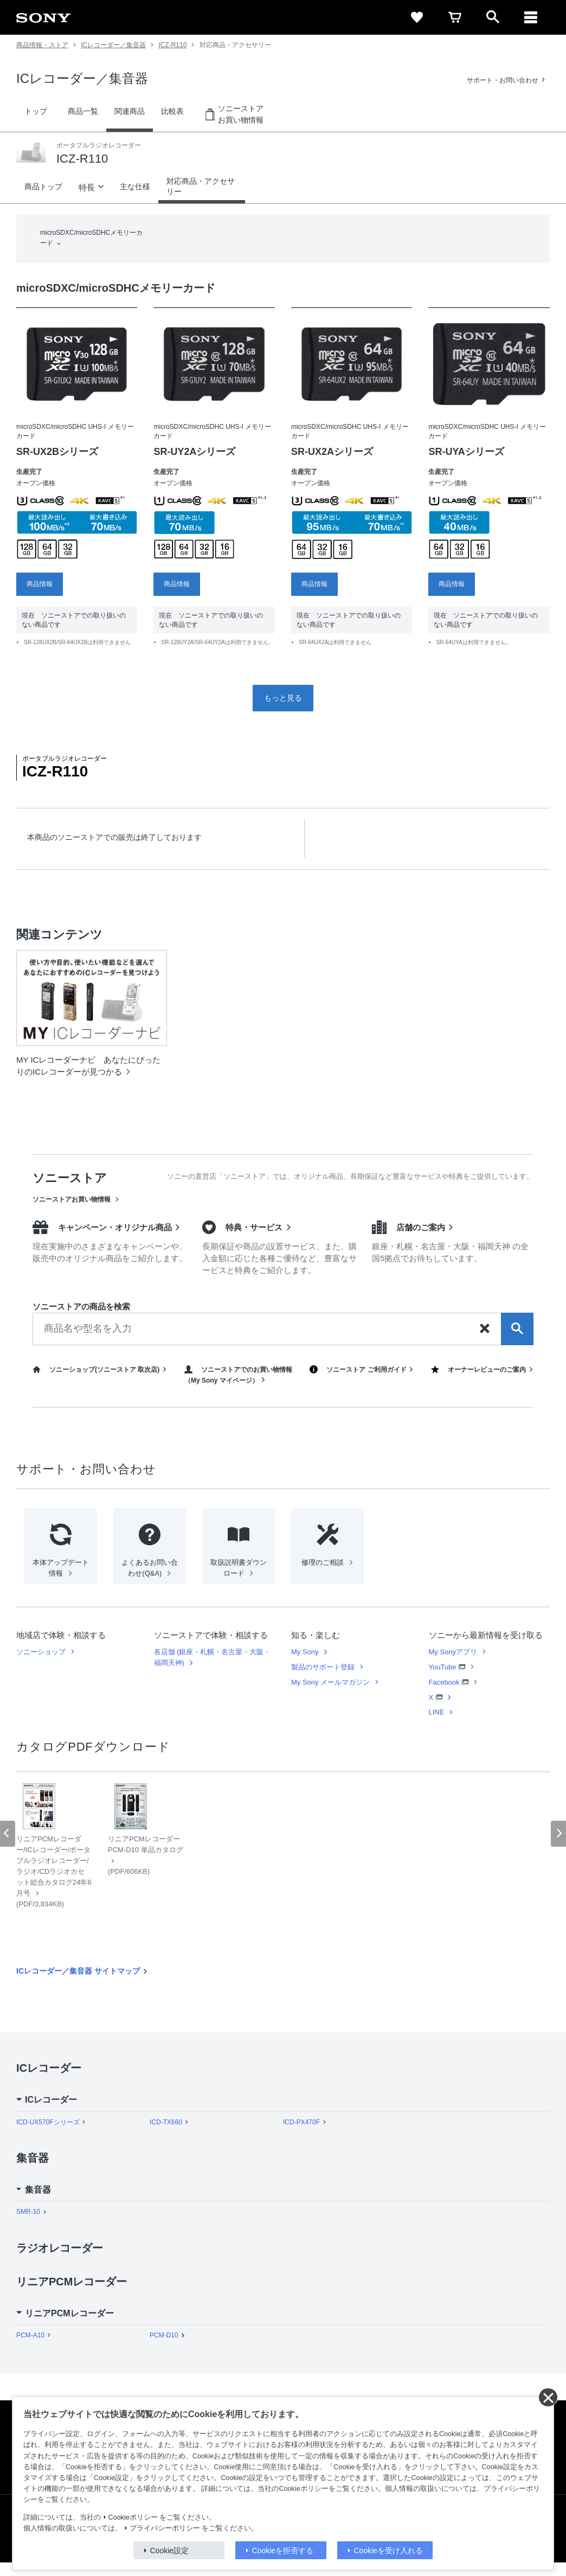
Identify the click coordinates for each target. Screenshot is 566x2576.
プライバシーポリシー (165, 2528)
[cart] (455, 17)
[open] (493, 17)
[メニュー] (531, 17)
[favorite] (417, 17)
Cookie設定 (169, 2550)
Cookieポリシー (133, 2517)
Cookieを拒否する (283, 2550)
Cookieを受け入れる (388, 2550)
